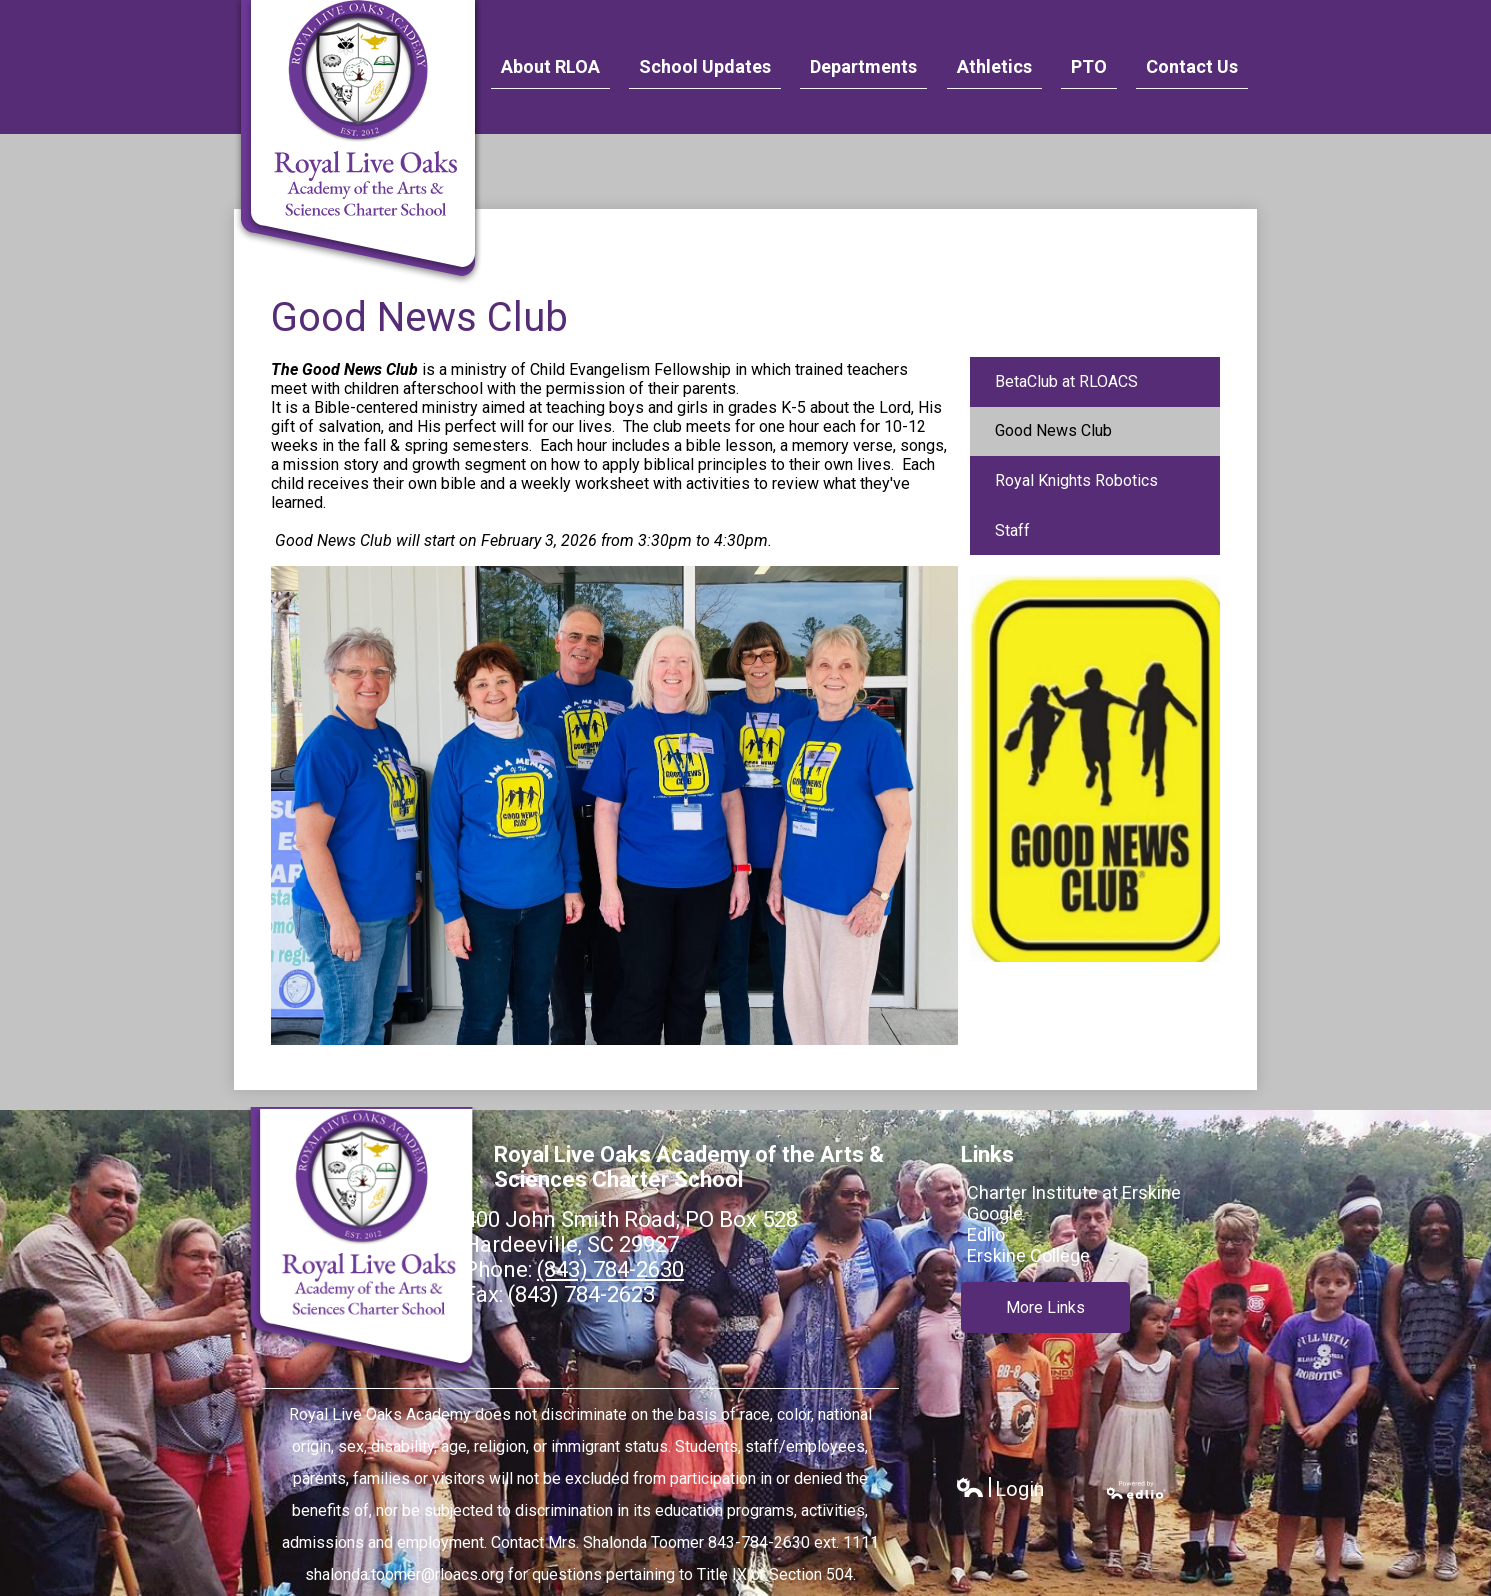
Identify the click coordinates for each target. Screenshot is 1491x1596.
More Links (1045, 1307)
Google (995, 1213)
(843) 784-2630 (610, 1269)
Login (999, 1489)
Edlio (986, 1234)
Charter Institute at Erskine (1074, 1192)
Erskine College (1028, 1255)
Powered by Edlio (1137, 1490)
